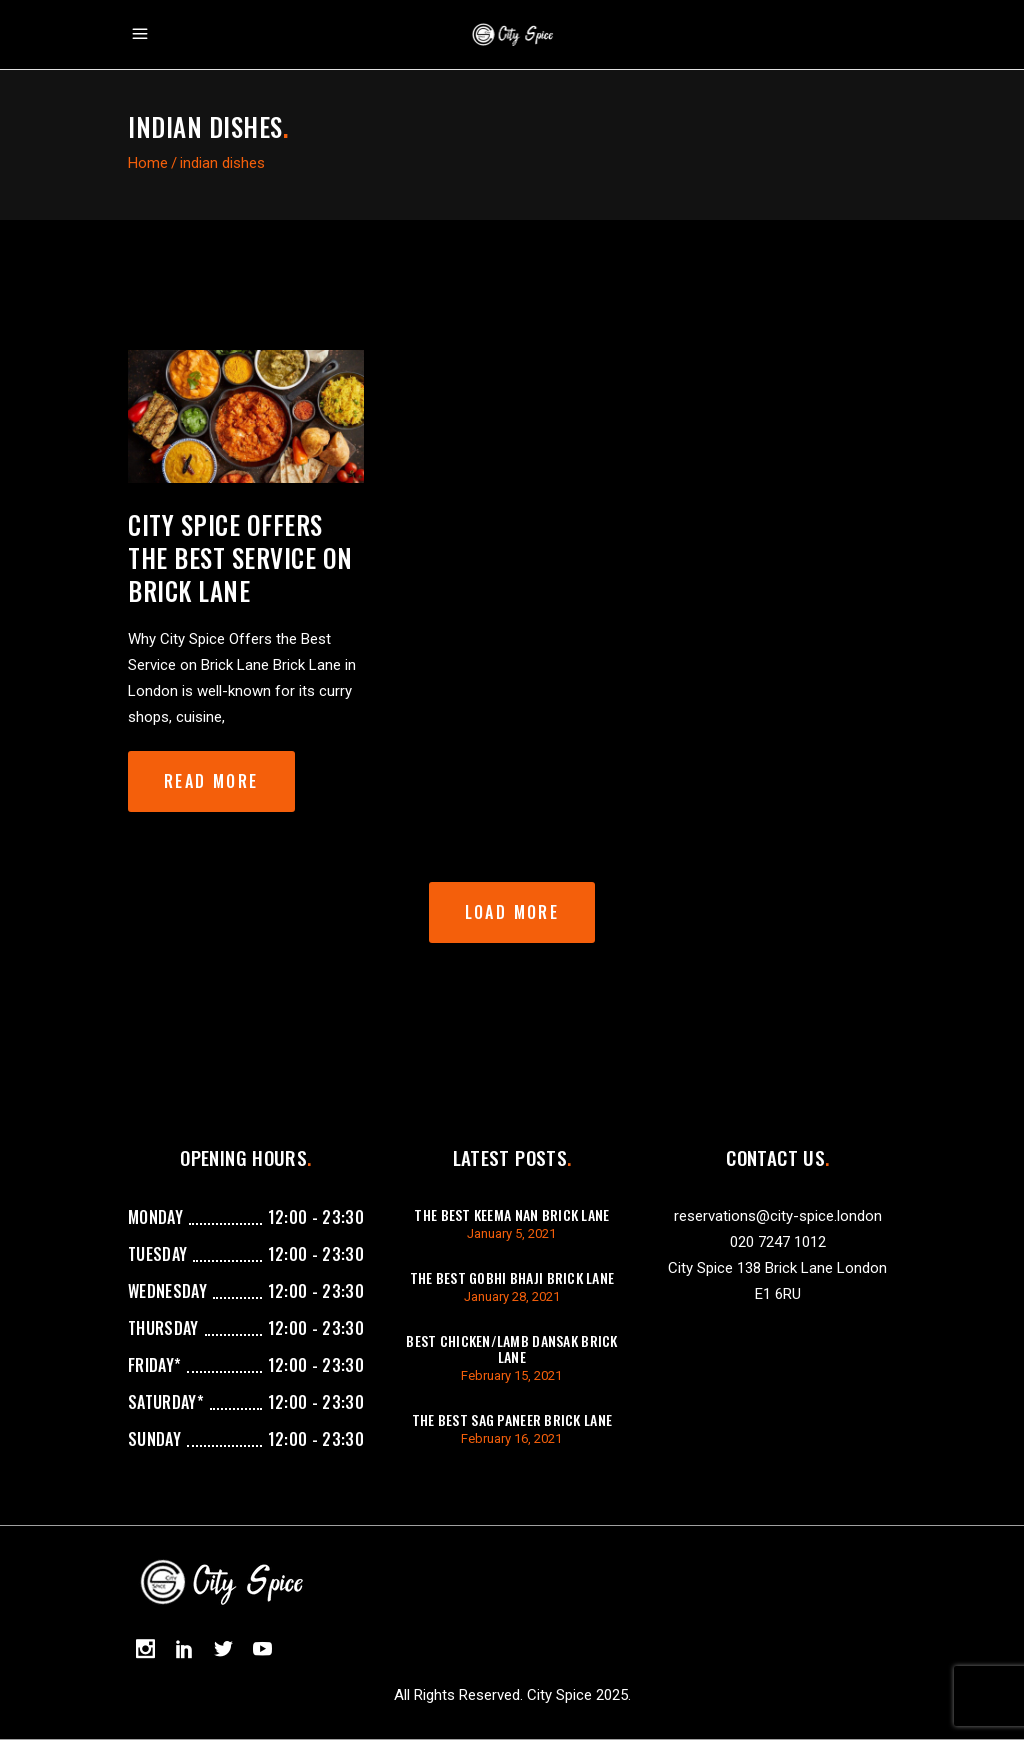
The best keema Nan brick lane (511, 1214)
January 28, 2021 (512, 1296)
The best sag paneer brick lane (512, 1419)
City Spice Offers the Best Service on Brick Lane (240, 557)
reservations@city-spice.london (778, 1216)
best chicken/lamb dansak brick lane (511, 1348)
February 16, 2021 (511, 1438)
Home (148, 163)
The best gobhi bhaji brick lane (512, 1277)
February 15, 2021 (511, 1375)
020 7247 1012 (778, 1242)
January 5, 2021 (511, 1233)
